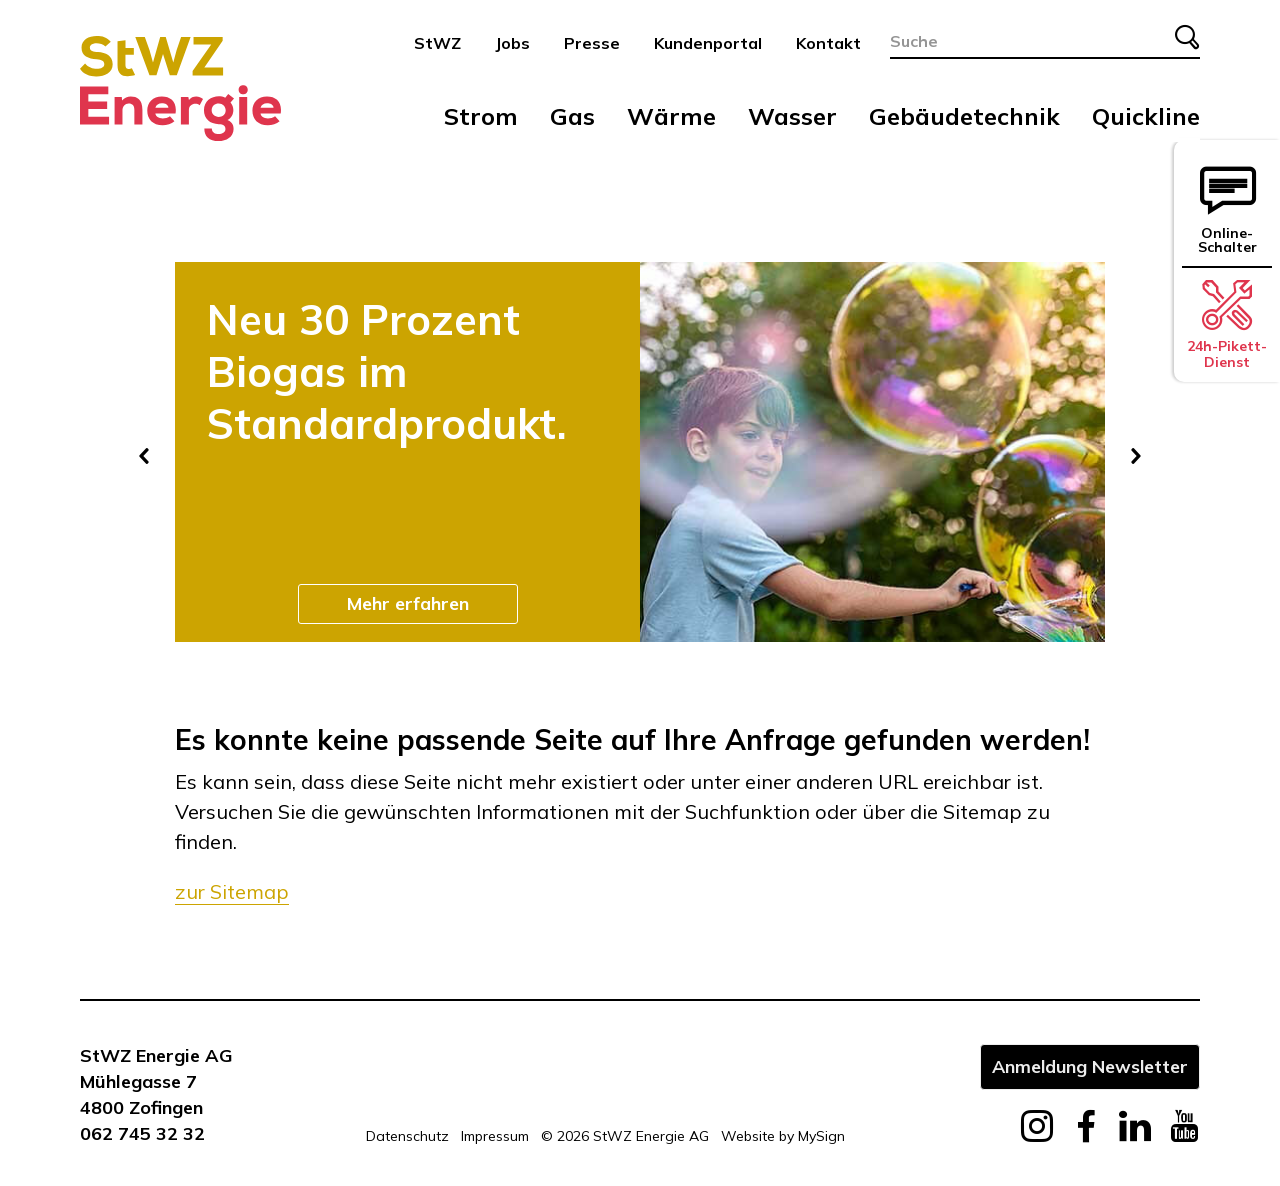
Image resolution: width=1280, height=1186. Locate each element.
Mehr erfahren (408, 603)
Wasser (792, 116)
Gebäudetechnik (964, 116)
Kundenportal (708, 43)
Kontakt (828, 43)
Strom (481, 116)
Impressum (495, 1136)
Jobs (512, 43)
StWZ (437, 43)
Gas (572, 116)
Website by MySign (783, 1136)
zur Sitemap (232, 891)
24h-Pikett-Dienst (1227, 325)
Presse (592, 43)
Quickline (1146, 116)
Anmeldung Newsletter (1090, 1066)
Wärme (671, 116)
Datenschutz (407, 1136)
